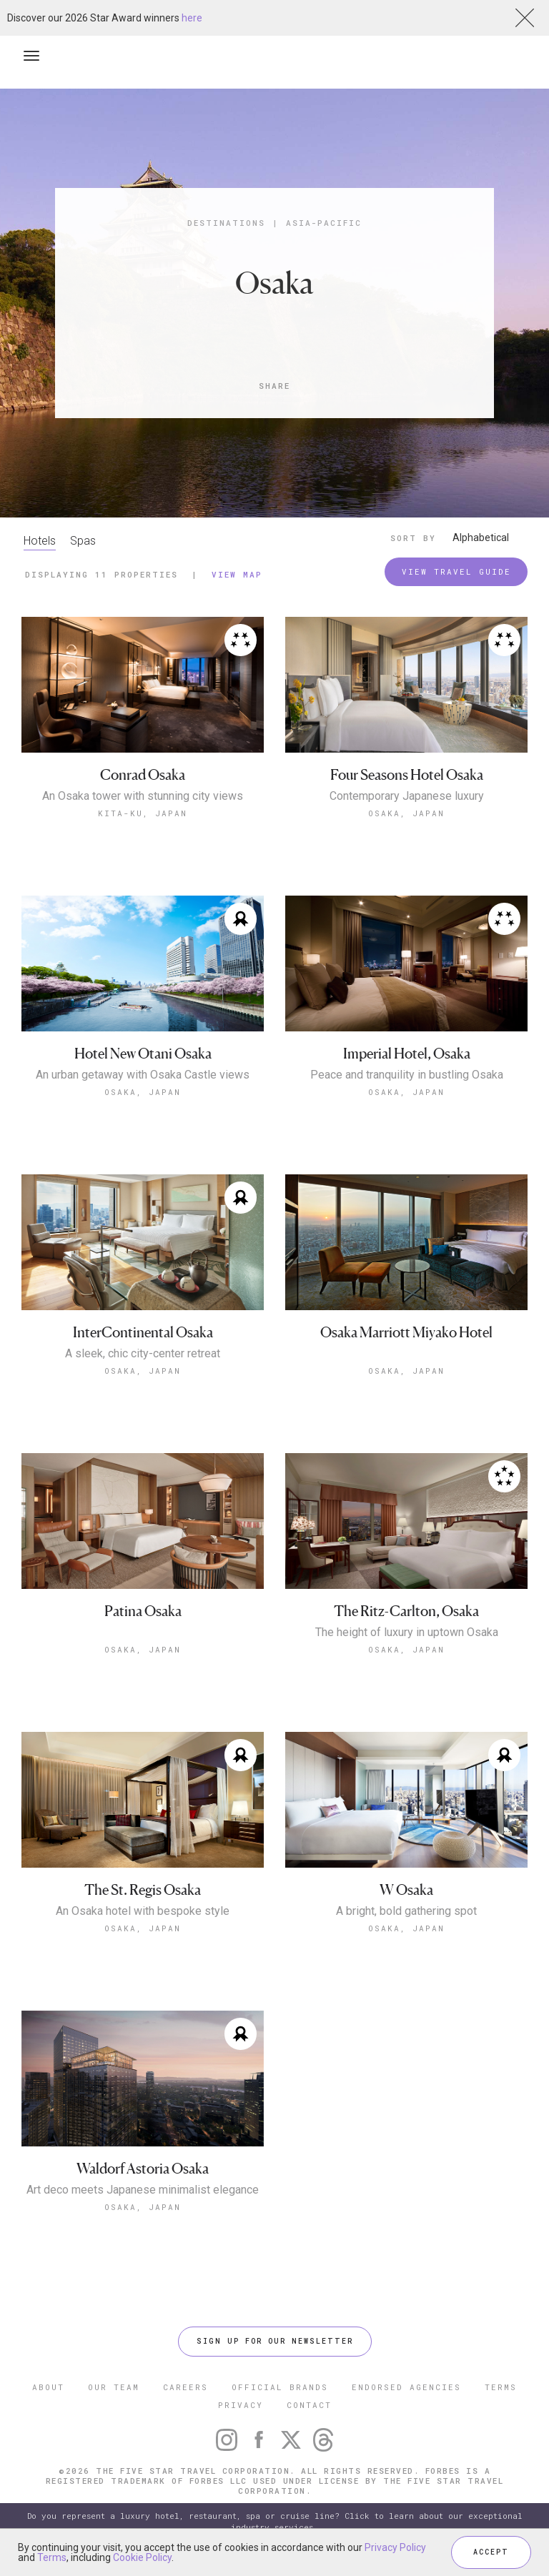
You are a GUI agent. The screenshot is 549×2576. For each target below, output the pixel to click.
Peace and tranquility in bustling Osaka (406, 1075)
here (192, 18)
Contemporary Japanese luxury (407, 796)
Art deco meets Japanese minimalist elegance (142, 2190)
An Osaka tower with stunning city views (142, 796)
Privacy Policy (395, 2547)
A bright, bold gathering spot (406, 1911)
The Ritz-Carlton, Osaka (406, 1611)
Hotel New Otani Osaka (143, 1054)
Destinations (226, 222)
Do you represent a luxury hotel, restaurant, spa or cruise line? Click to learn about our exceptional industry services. (275, 2521)
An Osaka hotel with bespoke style (142, 1911)
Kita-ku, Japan (142, 813)
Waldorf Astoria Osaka (142, 2169)
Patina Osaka (143, 1611)
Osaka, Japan (406, 813)
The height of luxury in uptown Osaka (406, 1632)
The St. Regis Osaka (142, 1890)
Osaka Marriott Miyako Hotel (406, 1332)
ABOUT (48, 2387)
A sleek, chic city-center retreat (142, 1353)
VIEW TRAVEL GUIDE (456, 571)
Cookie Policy (142, 2557)
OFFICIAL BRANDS (280, 2387)
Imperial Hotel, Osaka (406, 1054)
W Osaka (406, 1890)
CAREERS (185, 2387)
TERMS (501, 2387)
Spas (83, 541)
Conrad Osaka (142, 775)
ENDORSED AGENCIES (406, 2387)
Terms (51, 2557)
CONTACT (309, 2404)
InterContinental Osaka (143, 1332)
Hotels (40, 541)
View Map (237, 574)
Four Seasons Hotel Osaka (406, 775)
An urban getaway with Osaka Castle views (142, 1075)
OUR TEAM (113, 2387)
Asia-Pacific (324, 222)
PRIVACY (240, 2404)
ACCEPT (491, 2552)
